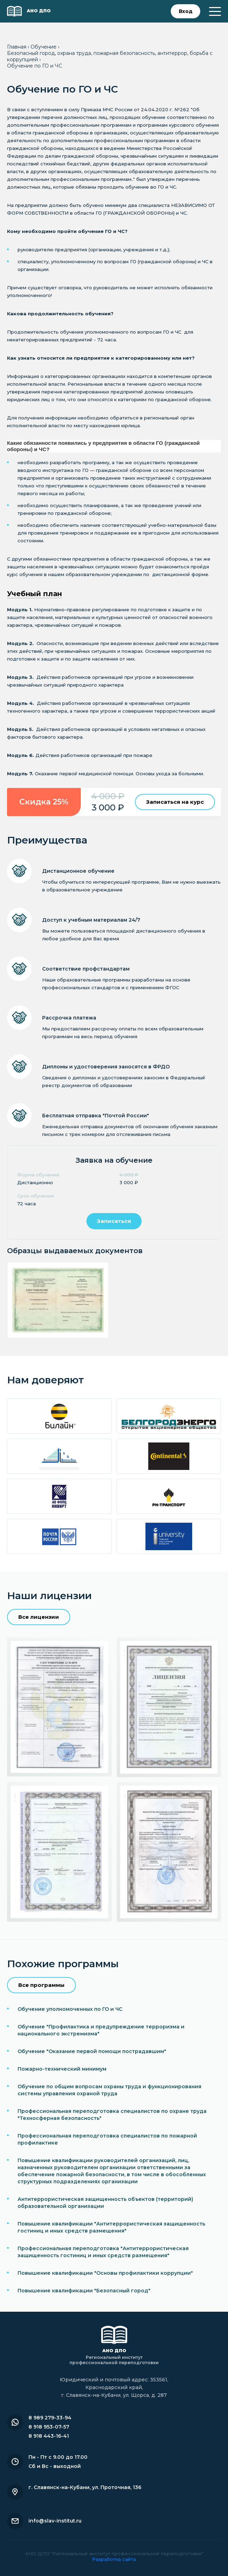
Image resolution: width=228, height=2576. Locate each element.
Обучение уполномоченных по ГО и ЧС (70, 2009)
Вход (186, 11)
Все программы (41, 1985)
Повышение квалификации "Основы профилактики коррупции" (105, 2273)
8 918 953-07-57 (48, 2427)
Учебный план (34, 593)
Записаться (114, 1221)
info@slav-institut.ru (55, 2521)
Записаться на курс (175, 801)
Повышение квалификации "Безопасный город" (84, 2290)
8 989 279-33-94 (49, 2417)
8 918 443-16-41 (48, 2436)
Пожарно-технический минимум (62, 2069)
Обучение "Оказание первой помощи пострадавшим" (92, 2051)
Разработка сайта (114, 2559)
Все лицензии (38, 1617)
